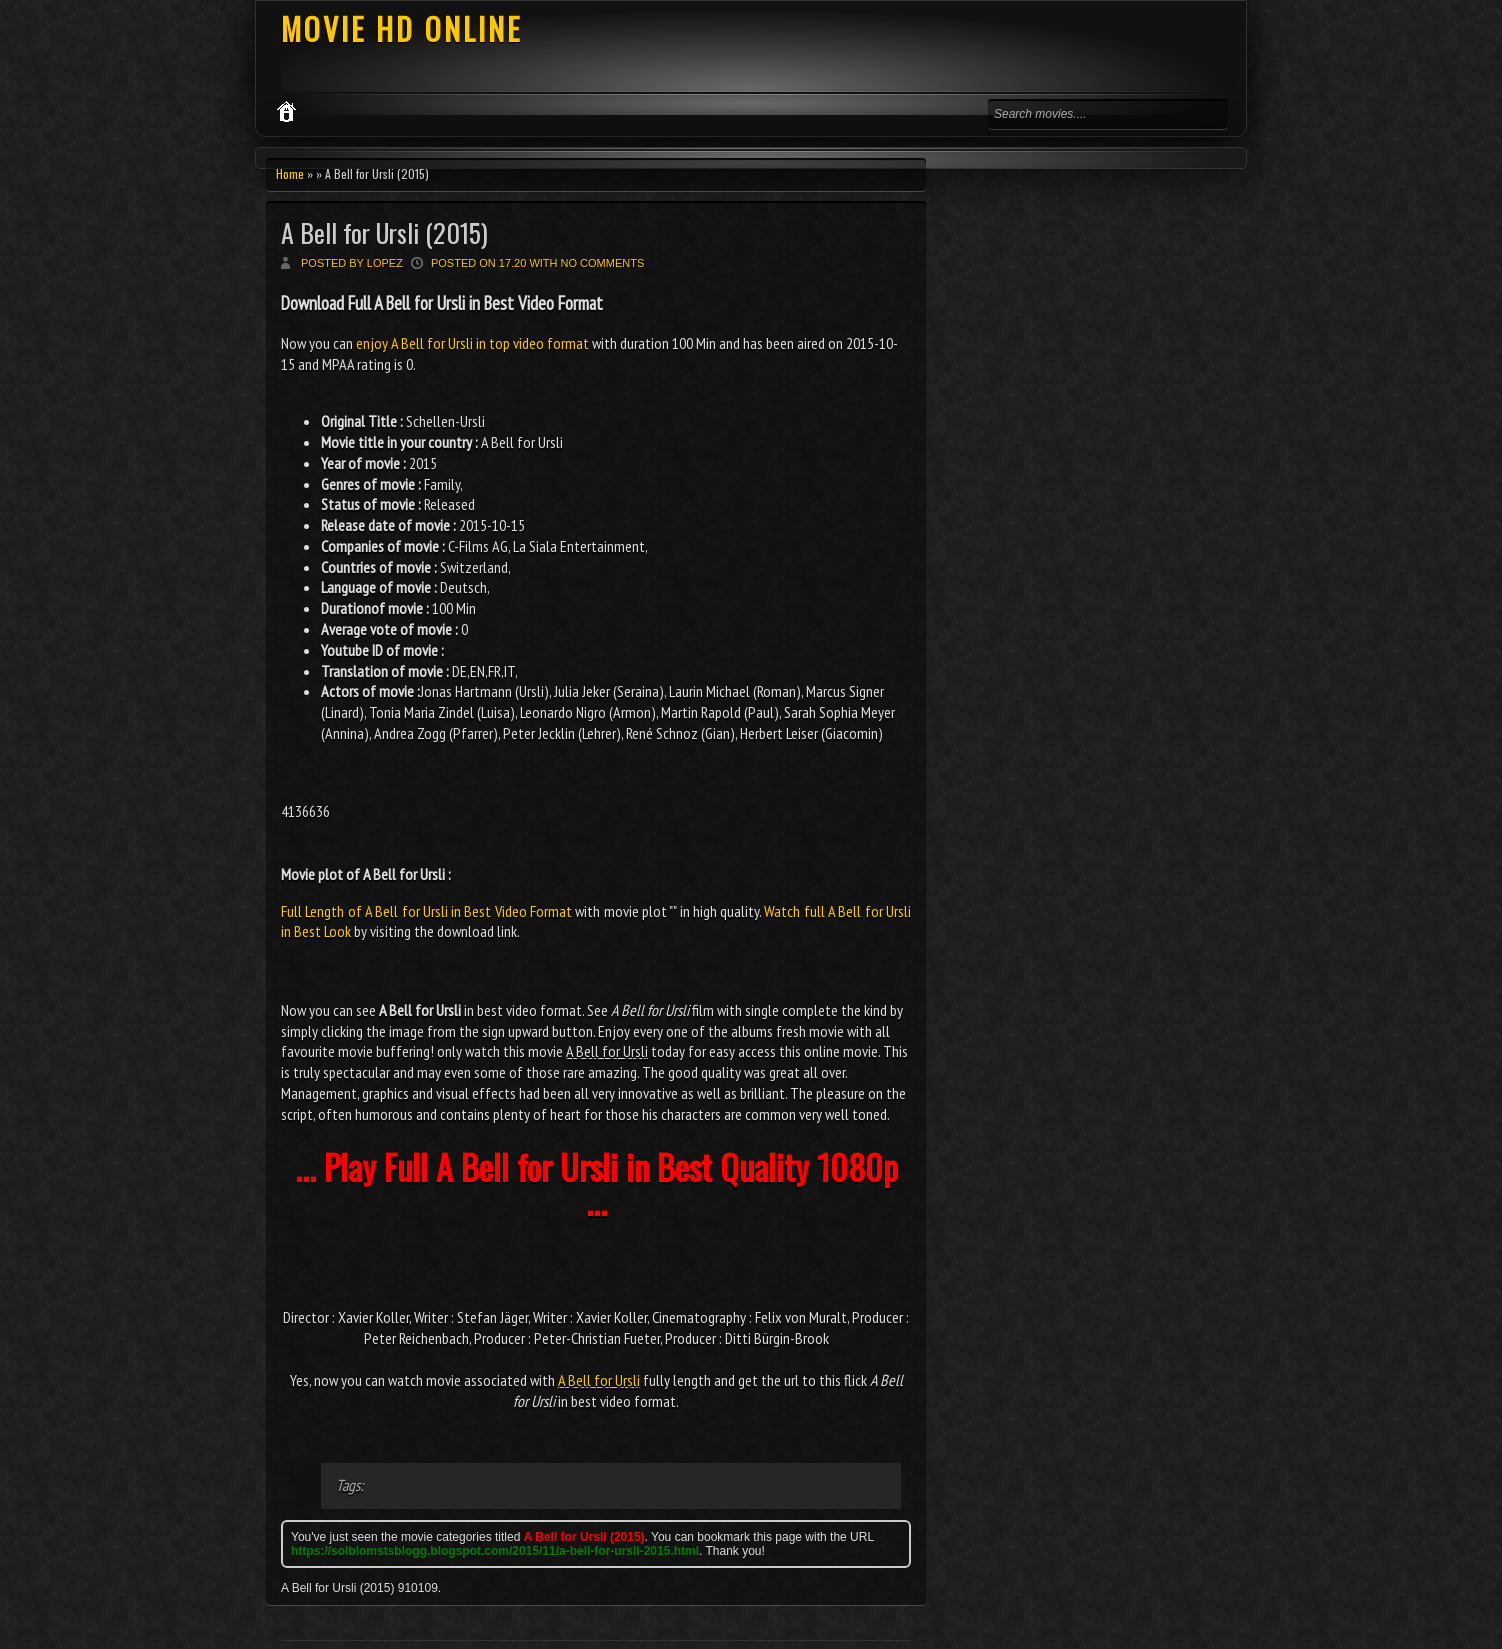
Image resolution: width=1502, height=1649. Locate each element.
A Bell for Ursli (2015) (384, 232)
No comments (603, 263)
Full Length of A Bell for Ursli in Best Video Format (426, 911)
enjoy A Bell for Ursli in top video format (472, 343)
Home (290, 173)
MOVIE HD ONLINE (401, 28)
